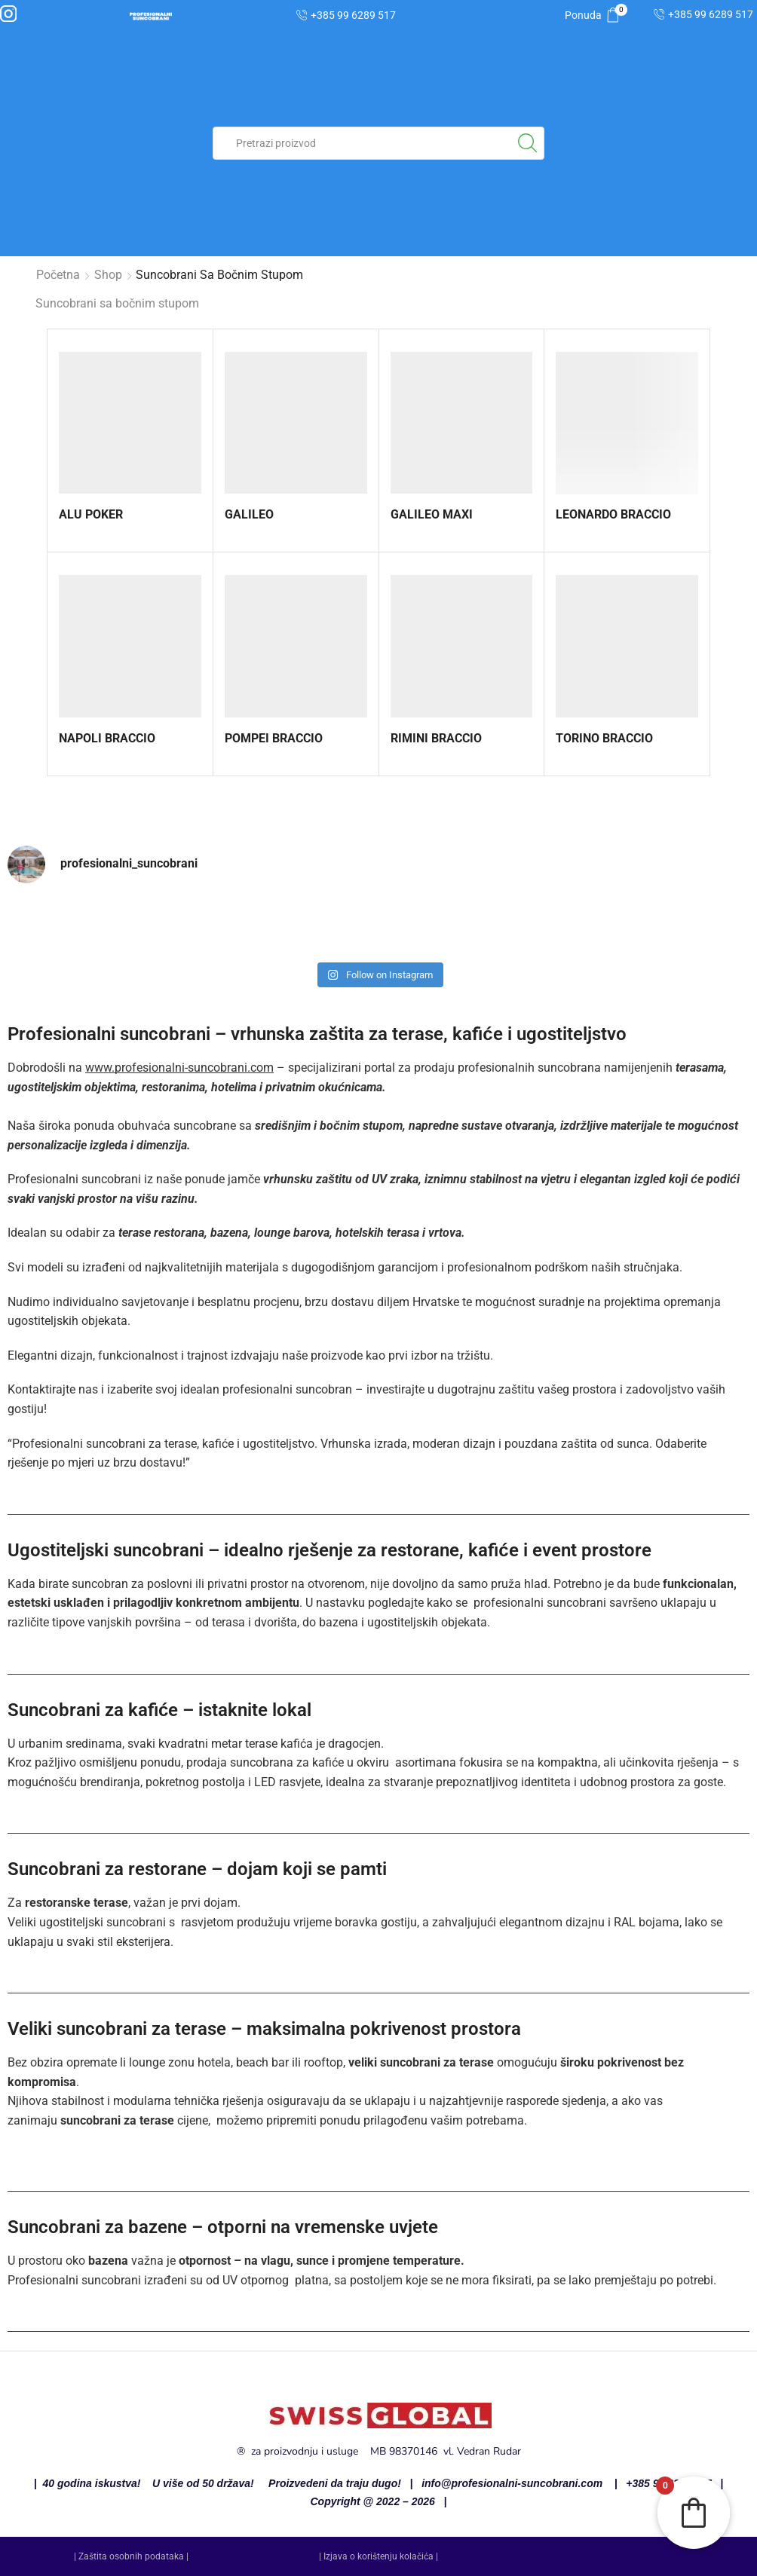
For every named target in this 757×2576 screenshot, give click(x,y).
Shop (108, 275)
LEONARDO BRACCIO (613, 514)
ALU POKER (91, 514)
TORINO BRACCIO (604, 738)
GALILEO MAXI (432, 514)
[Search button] (528, 143)
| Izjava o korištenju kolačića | (378, 2556)
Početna (58, 275)
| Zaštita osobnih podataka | (131, 2556)
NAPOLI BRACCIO (107, 738)
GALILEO (249, 514)
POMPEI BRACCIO (274, 738)
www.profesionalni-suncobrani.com (179, 1067)
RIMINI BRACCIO (436, 738)
